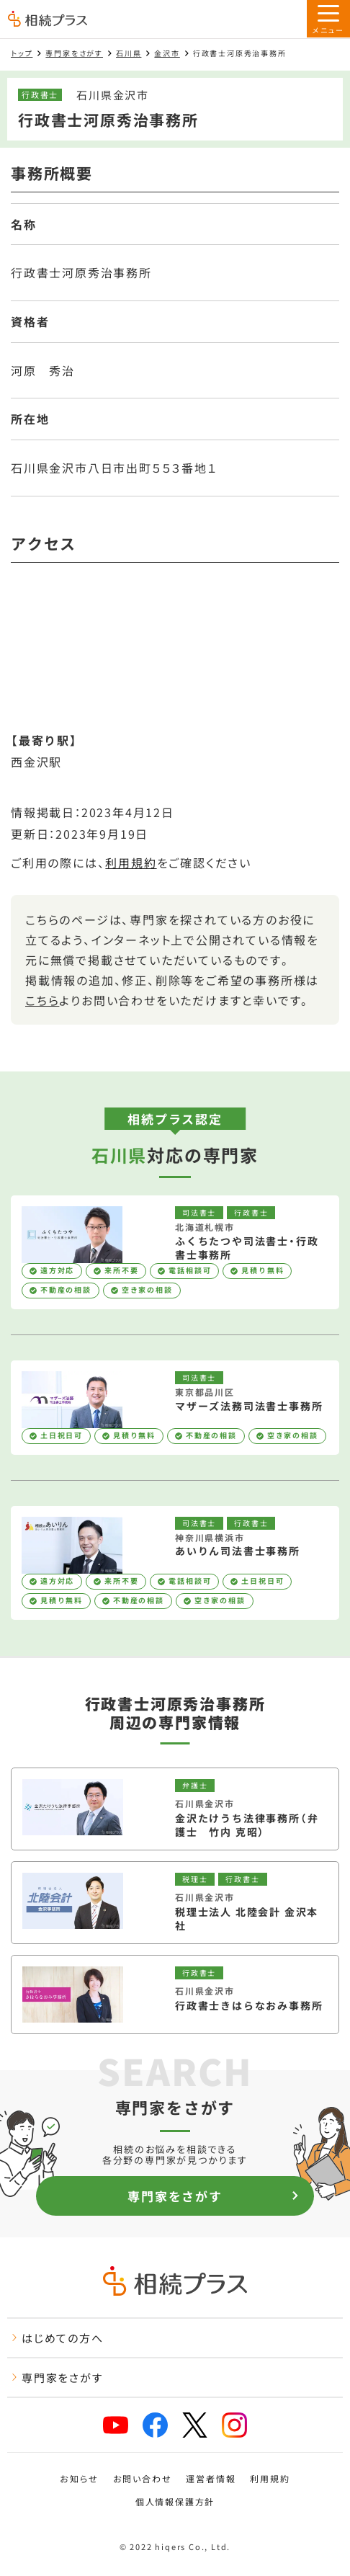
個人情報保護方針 (175, 2501)
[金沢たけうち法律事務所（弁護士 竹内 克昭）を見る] (175, 1809)
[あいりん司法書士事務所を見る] (175, 1563)
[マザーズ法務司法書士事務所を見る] (175, 1407)
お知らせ (79, 2478)
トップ (21, 53)
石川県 (128, 53)
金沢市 (166, 53)
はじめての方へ (57, 2337)
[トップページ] (47, 20)
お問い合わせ (142, 2478)
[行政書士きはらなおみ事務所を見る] (175, 1995)
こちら (42, 1000)
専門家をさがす (74, 53)
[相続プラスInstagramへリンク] (234, 2425)
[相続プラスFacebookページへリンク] (155, 2425)
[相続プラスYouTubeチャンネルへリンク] (115, 2425)
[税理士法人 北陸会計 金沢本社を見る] (175, 1902)
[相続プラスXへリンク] (194, 2425)
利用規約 (130, 862)
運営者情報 (210, 2478)
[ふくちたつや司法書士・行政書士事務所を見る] (175, 1252)
